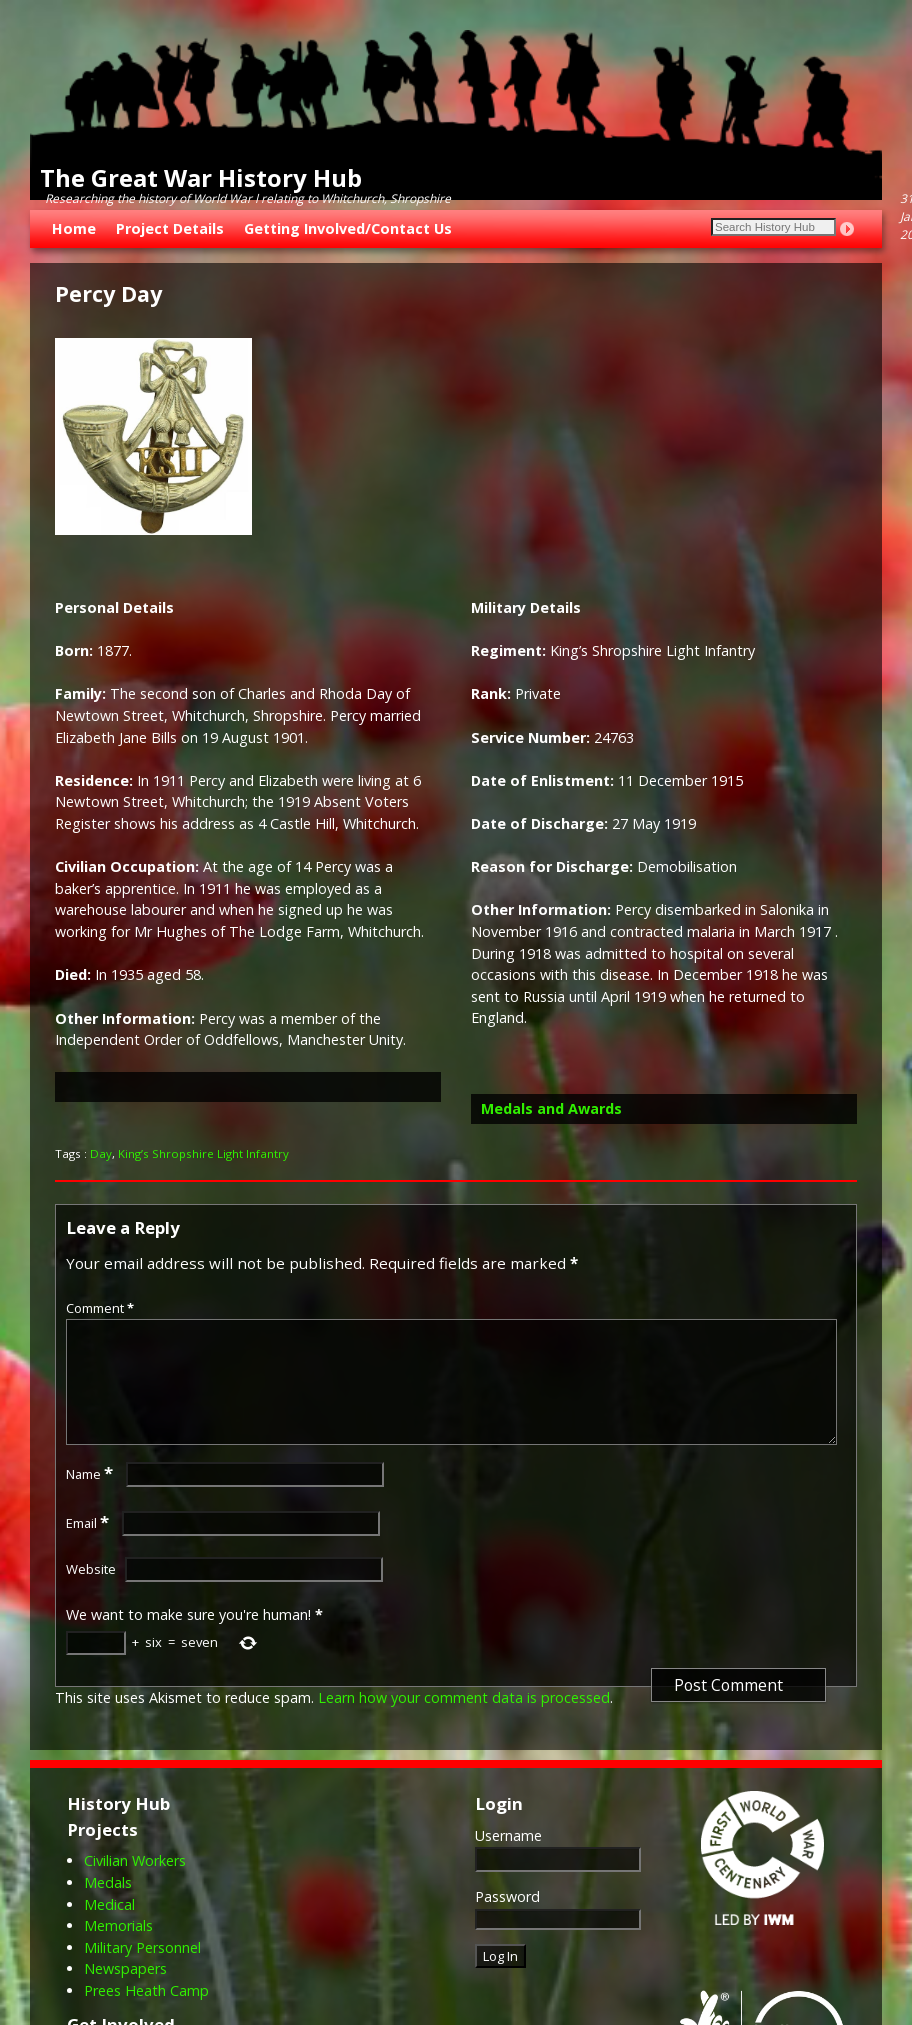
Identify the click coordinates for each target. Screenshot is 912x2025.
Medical (109, 1928)
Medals (108, 1906)
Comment (102, 1308)
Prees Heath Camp (146, 2014)
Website (91, 1593)
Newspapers (125, 1992)
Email (89, 1547)
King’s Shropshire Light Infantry (203, 1153)
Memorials (118, 1949)
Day (101, 1153)
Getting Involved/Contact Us (348, 228)
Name (91, 1498)
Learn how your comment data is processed (464, 1721)
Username (508, 1859)
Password (507, 1920)
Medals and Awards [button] (551, 1108)
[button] (248, 1087)
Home (74, 228)
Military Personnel (142, 1971)
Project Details (170, 228)
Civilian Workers (135, 1884)
